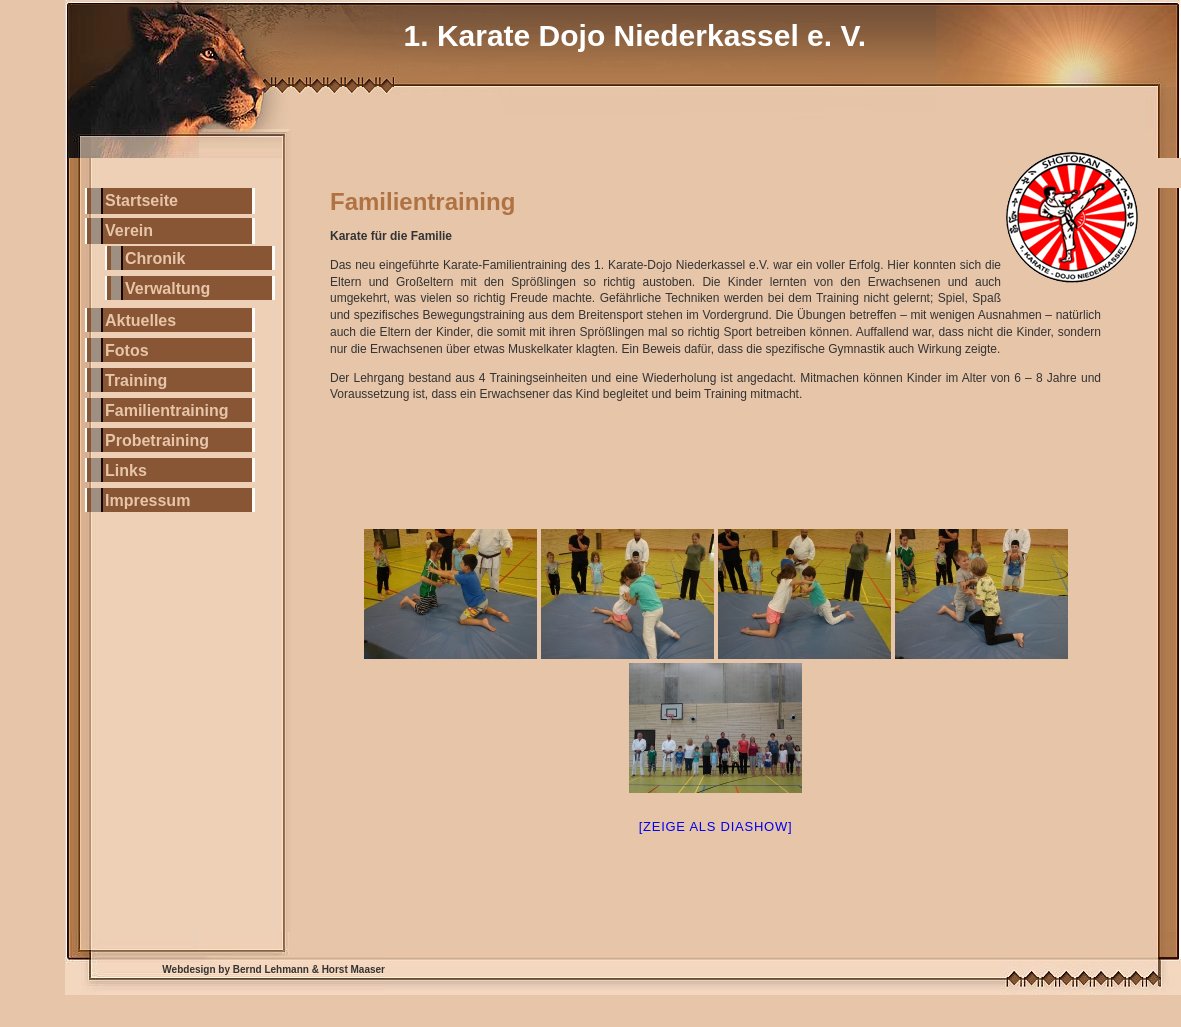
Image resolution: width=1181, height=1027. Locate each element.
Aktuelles (140, 320)
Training (136, 380)
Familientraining (167, 410)
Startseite (141, 200)
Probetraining (157, 440)
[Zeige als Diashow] (716, 826)
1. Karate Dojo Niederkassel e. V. (635, 35)
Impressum (147, 500)
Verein (129, 230)
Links (126, 470)
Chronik (155, 258)
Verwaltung (167, 288)
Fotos (127, 350)
